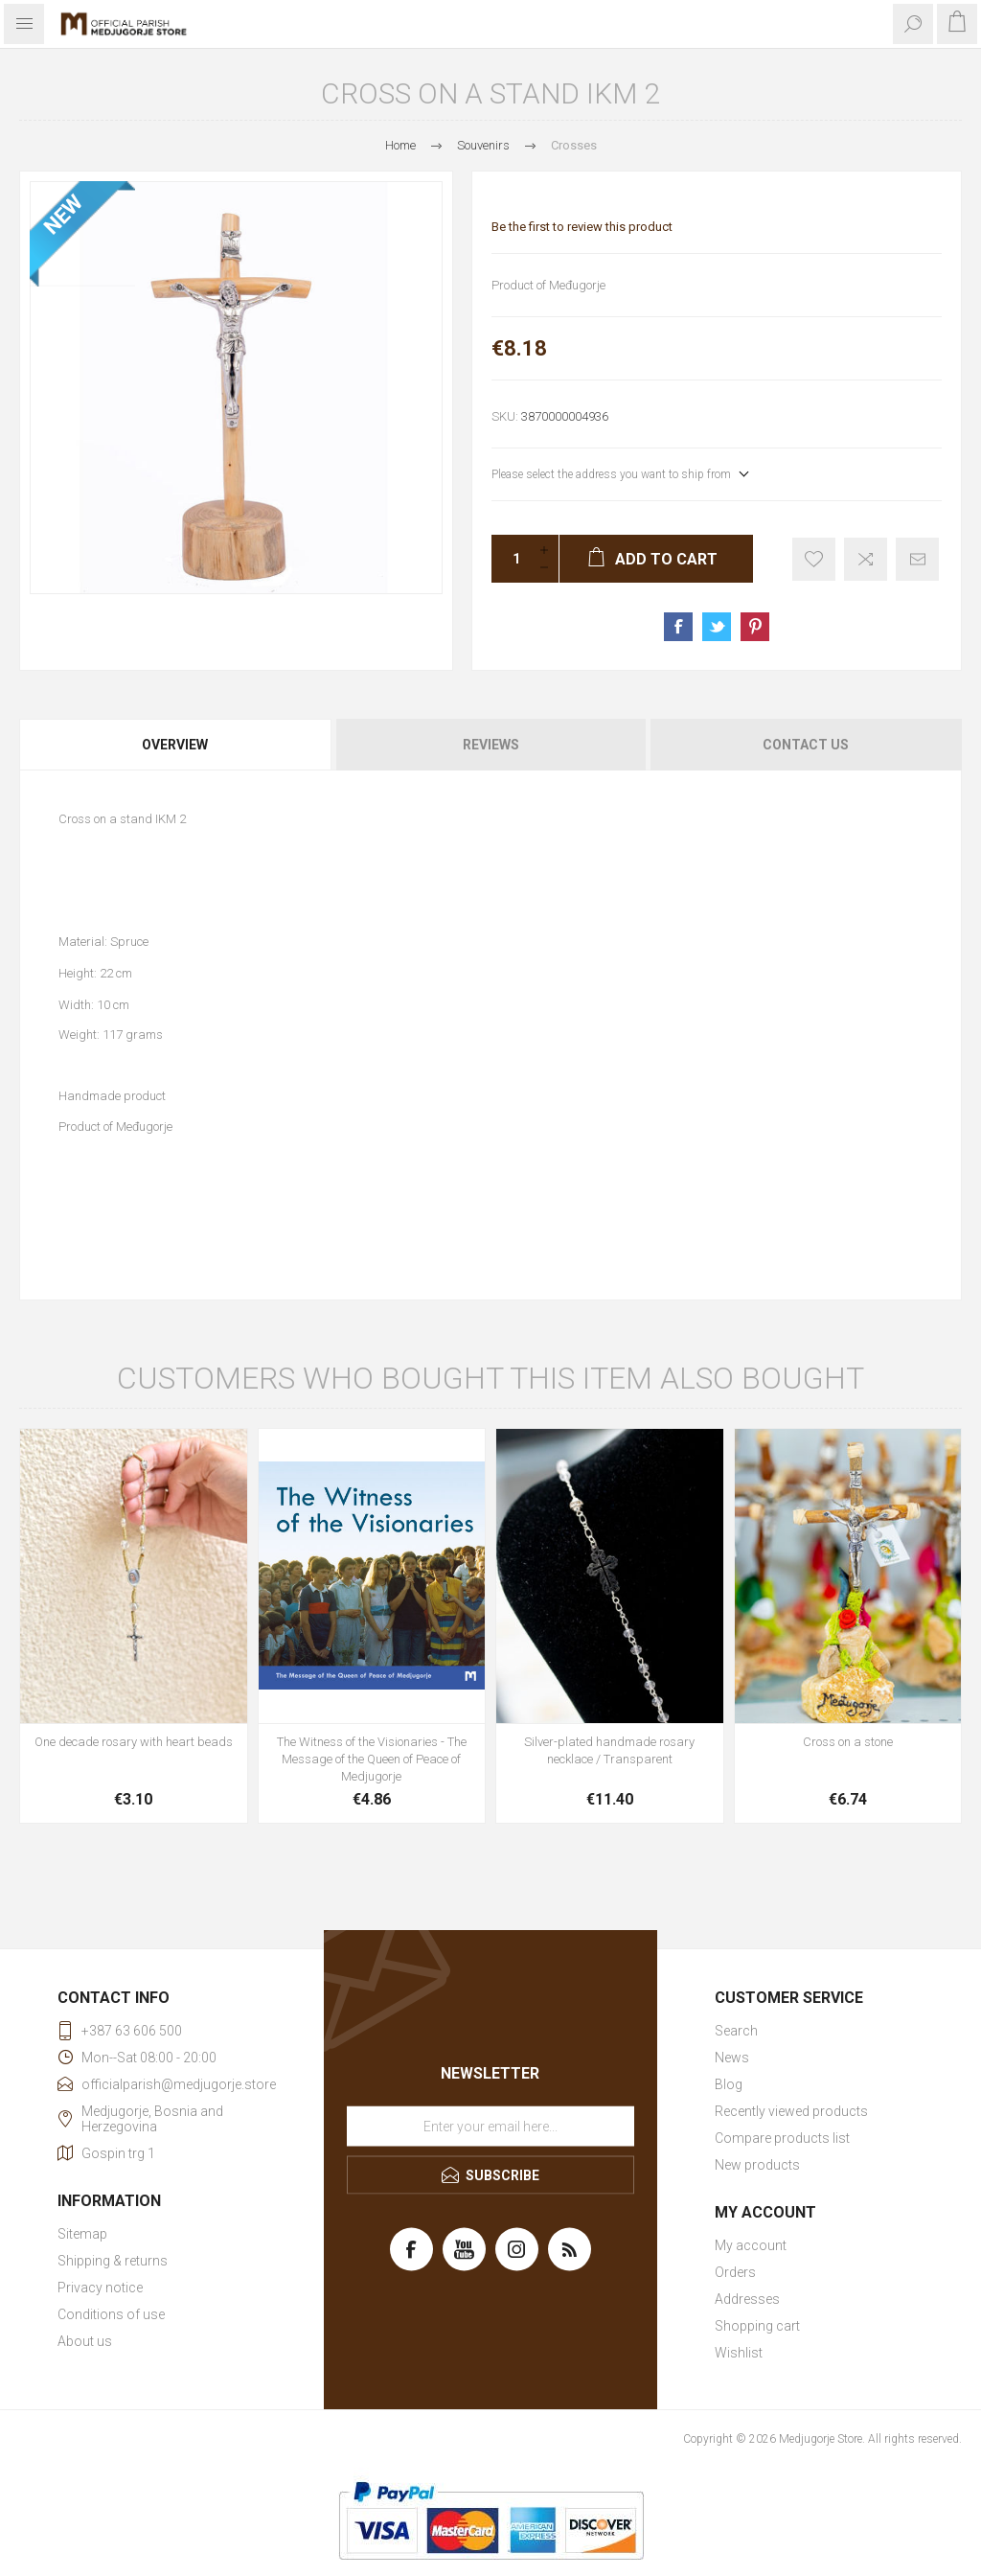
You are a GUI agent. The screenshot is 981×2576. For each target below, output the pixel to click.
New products (757, 2165)
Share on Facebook (678, 626)
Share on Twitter (716, 626)
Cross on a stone (848, 1742)
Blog (728, 2084)
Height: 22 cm (95, 973)
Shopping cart (757, 2326)
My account (751, 2245)
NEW (63, 215)
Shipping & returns (112, 2260)
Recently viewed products (791, 2111)
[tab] (176, 744)
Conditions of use (111, 2314)
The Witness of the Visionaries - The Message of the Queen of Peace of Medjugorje (372, 1759)
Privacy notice (100, 2287)
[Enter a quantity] (510, 559)
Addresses (747, 2299)
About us (84, 2341)
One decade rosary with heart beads (133, 1742)
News (732, 2057)
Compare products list (782, 2138)
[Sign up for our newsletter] (490, 2126)
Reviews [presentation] (491, 744)
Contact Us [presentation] (806, 744)
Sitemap (82, 2234)
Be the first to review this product (582, 226)
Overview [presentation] (175, 744)
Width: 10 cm (93, 1004)
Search (736, 2030)
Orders (735, 2272)
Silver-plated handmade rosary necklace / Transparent (609, 1750)
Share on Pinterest (755, 626)
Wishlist (739, 2352)
